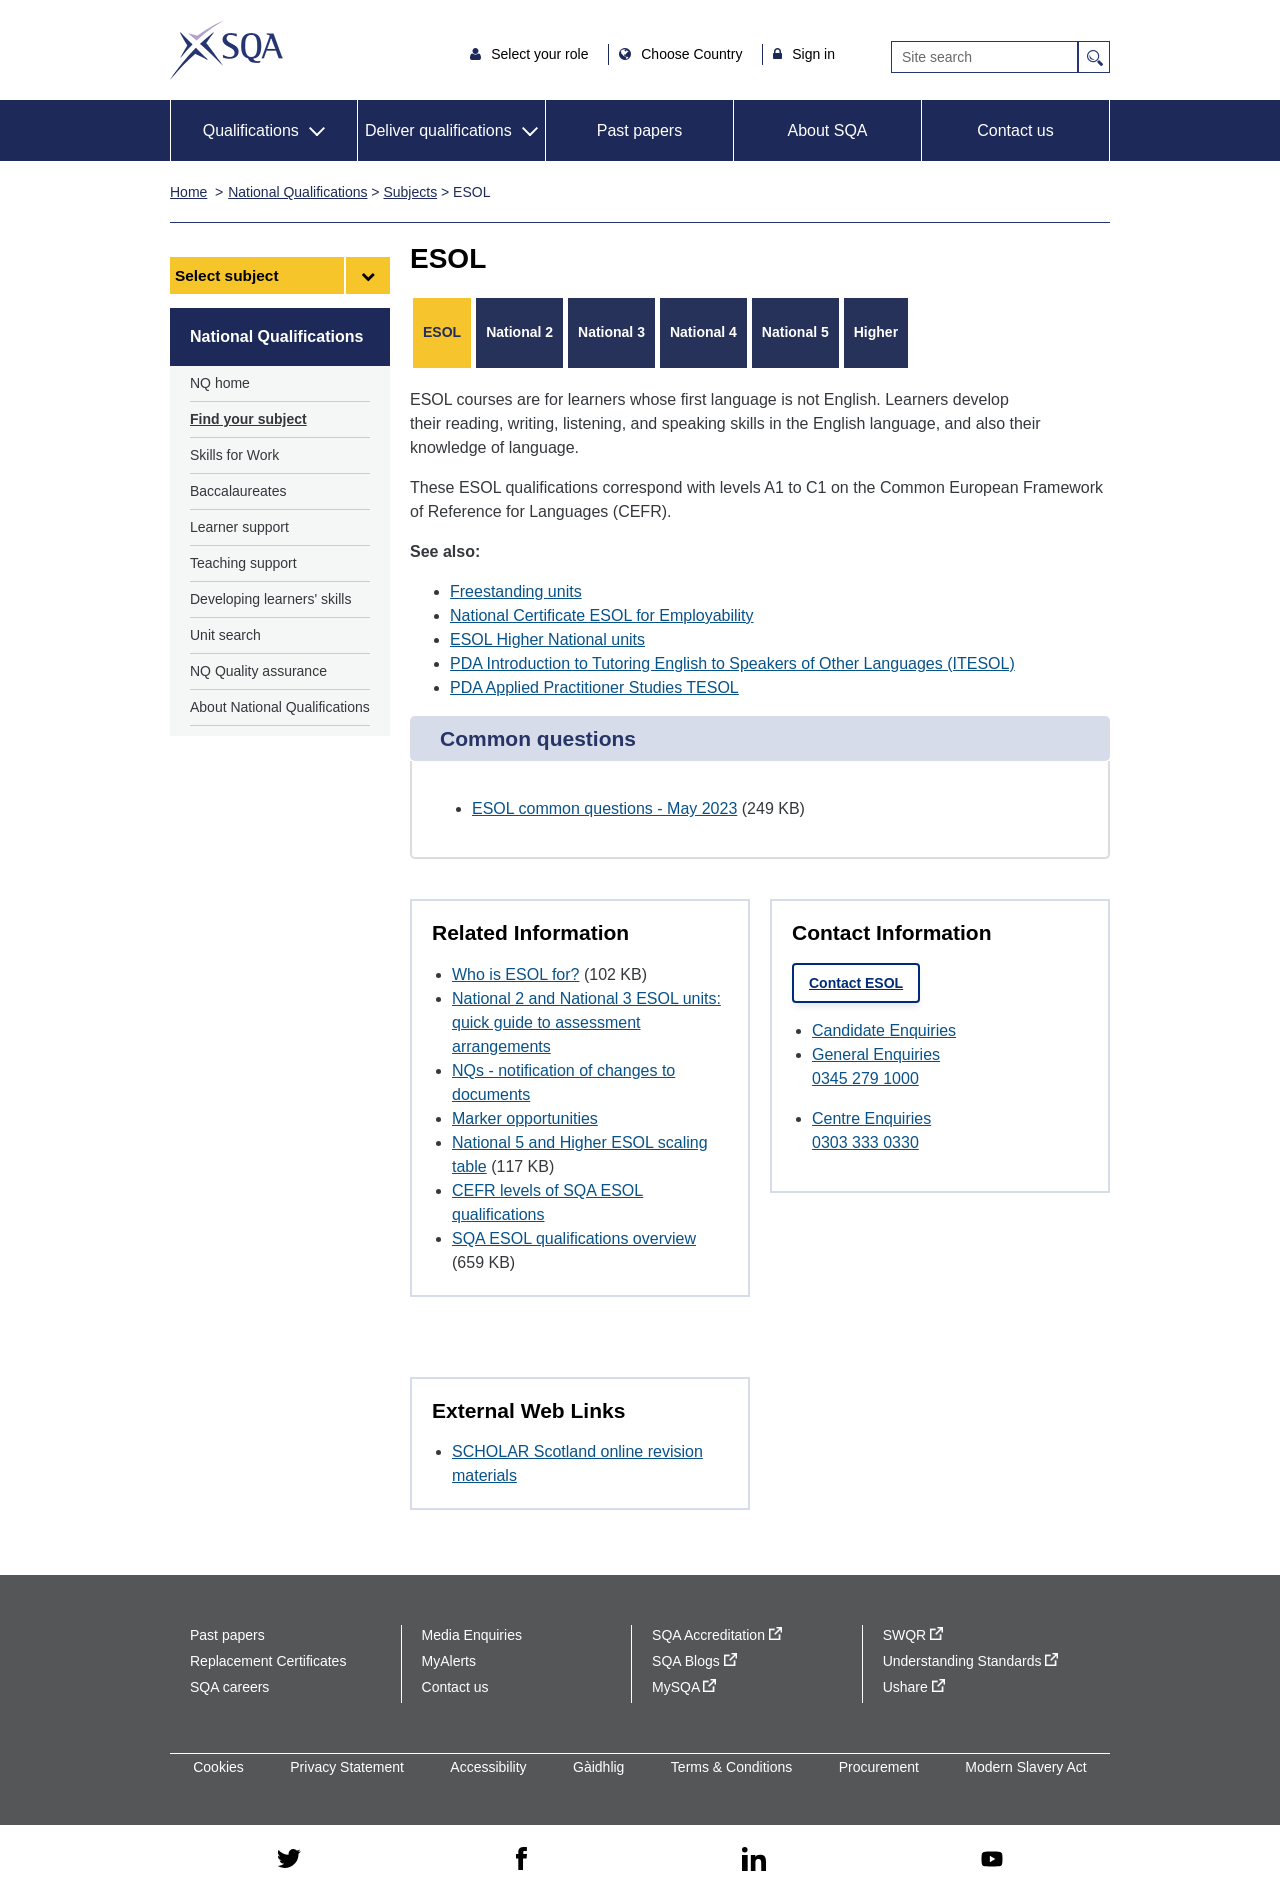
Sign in (813, 54)
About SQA (827, 130)
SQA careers (229, 1687)
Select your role (541, 54)
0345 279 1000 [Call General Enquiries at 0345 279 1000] (865, 1078)
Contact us (1015, 130)
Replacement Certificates (268, 1661)
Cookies (218, 1767)
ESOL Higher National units (547, 639)
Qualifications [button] (251, 130)
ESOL (442, 332)
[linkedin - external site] (754, 1860)
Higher (876, 332)
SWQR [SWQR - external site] (913, 1635)
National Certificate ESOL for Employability (602, 615)
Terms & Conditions (731, 1767)
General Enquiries (876, 1054)
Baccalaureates (238, 491)
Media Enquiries (472, 1635)
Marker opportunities (525, 1118)
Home (188, 192)
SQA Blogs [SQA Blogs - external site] (694, 1661)
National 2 (519, 332)
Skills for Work (234, 455)
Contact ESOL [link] (856, 983)
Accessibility (488, 1767)
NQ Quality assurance (258, 671)
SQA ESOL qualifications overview (574, 1238)
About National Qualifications (280, 707)
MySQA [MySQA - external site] (684, 1687)
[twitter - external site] (289, 1860)
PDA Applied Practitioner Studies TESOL (594, 687)
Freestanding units (516, 591)
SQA (226, 50)
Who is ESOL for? (515, 974)
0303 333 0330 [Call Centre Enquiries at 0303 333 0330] (865, 1142)
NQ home (220, 383)
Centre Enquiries (871, 1118)
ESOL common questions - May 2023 (604, 808)
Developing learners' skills (270, 599)
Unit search (225, 635)
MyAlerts (449, 1661)
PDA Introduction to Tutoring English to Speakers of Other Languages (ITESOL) (732, 663)
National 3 (611, 332)
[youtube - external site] (992, 1860)
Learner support (239, 527)
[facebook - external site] (521, 1860)
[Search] (984, 57)
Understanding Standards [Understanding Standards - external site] (971, 1661)
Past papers (639, 130)
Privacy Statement (347, 1767)
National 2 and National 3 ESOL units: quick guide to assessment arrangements (586, 1022)
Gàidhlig (598, 1767)
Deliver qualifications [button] (438, 130)
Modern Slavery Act (1025, 1767)
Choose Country (693, 54)
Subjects (410, 192)
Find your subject (248, 419)
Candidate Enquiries (884, 1030)
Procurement (879, 1767)
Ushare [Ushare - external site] (914, 1687)
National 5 (795, 332)
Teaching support (243, 563)
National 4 (703, 332)
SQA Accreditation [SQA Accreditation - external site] (717, 1635)
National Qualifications (297, 192)
